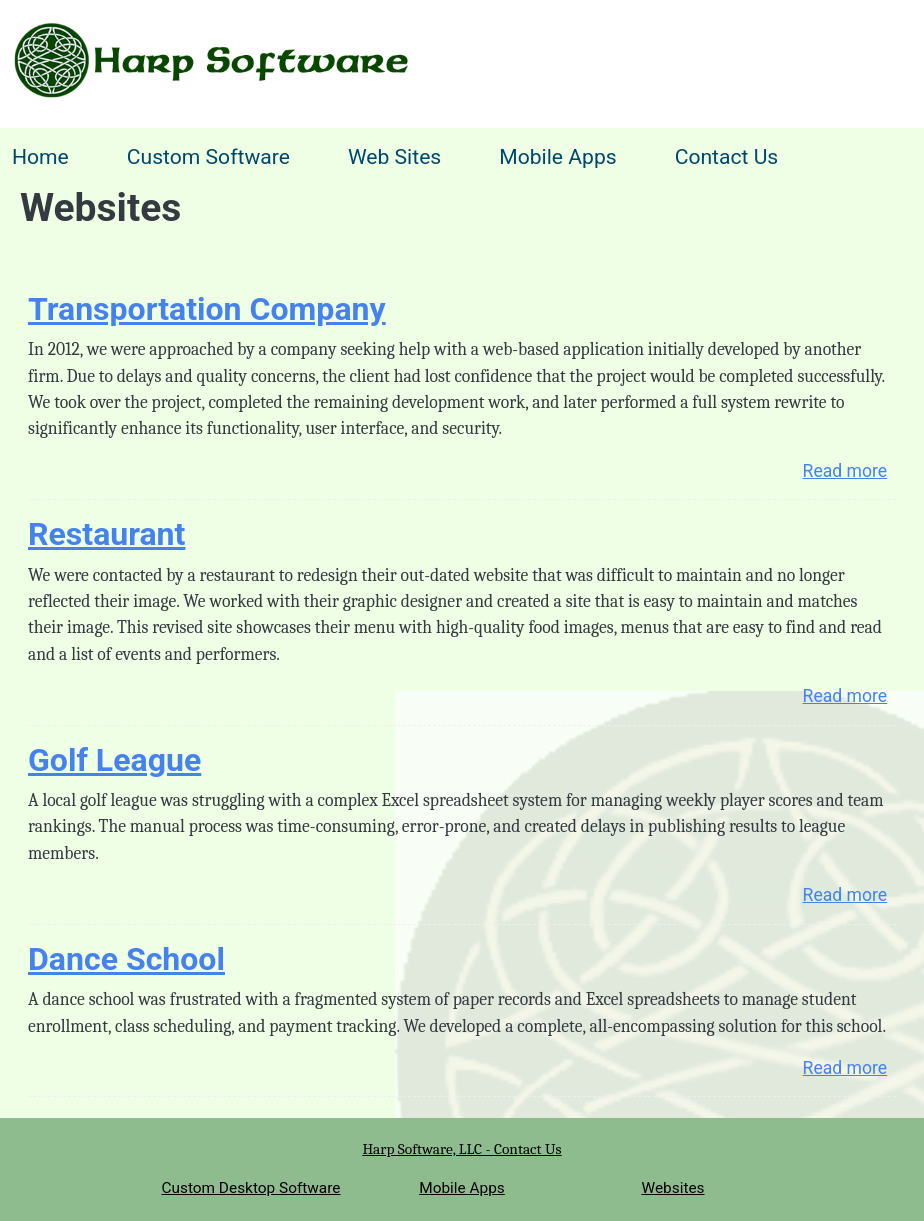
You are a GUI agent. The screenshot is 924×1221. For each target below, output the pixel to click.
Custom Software (208, 156)
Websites (673, 1188)
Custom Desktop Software (250, 1188)
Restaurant (106, 534)
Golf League (114, 760)
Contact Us (727, 156)
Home (40, 156)
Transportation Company (207, 309)
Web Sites (394, 156)
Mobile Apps (557, 156)
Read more (845, 471)
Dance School (126, 959)
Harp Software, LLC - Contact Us (461, 1149)
